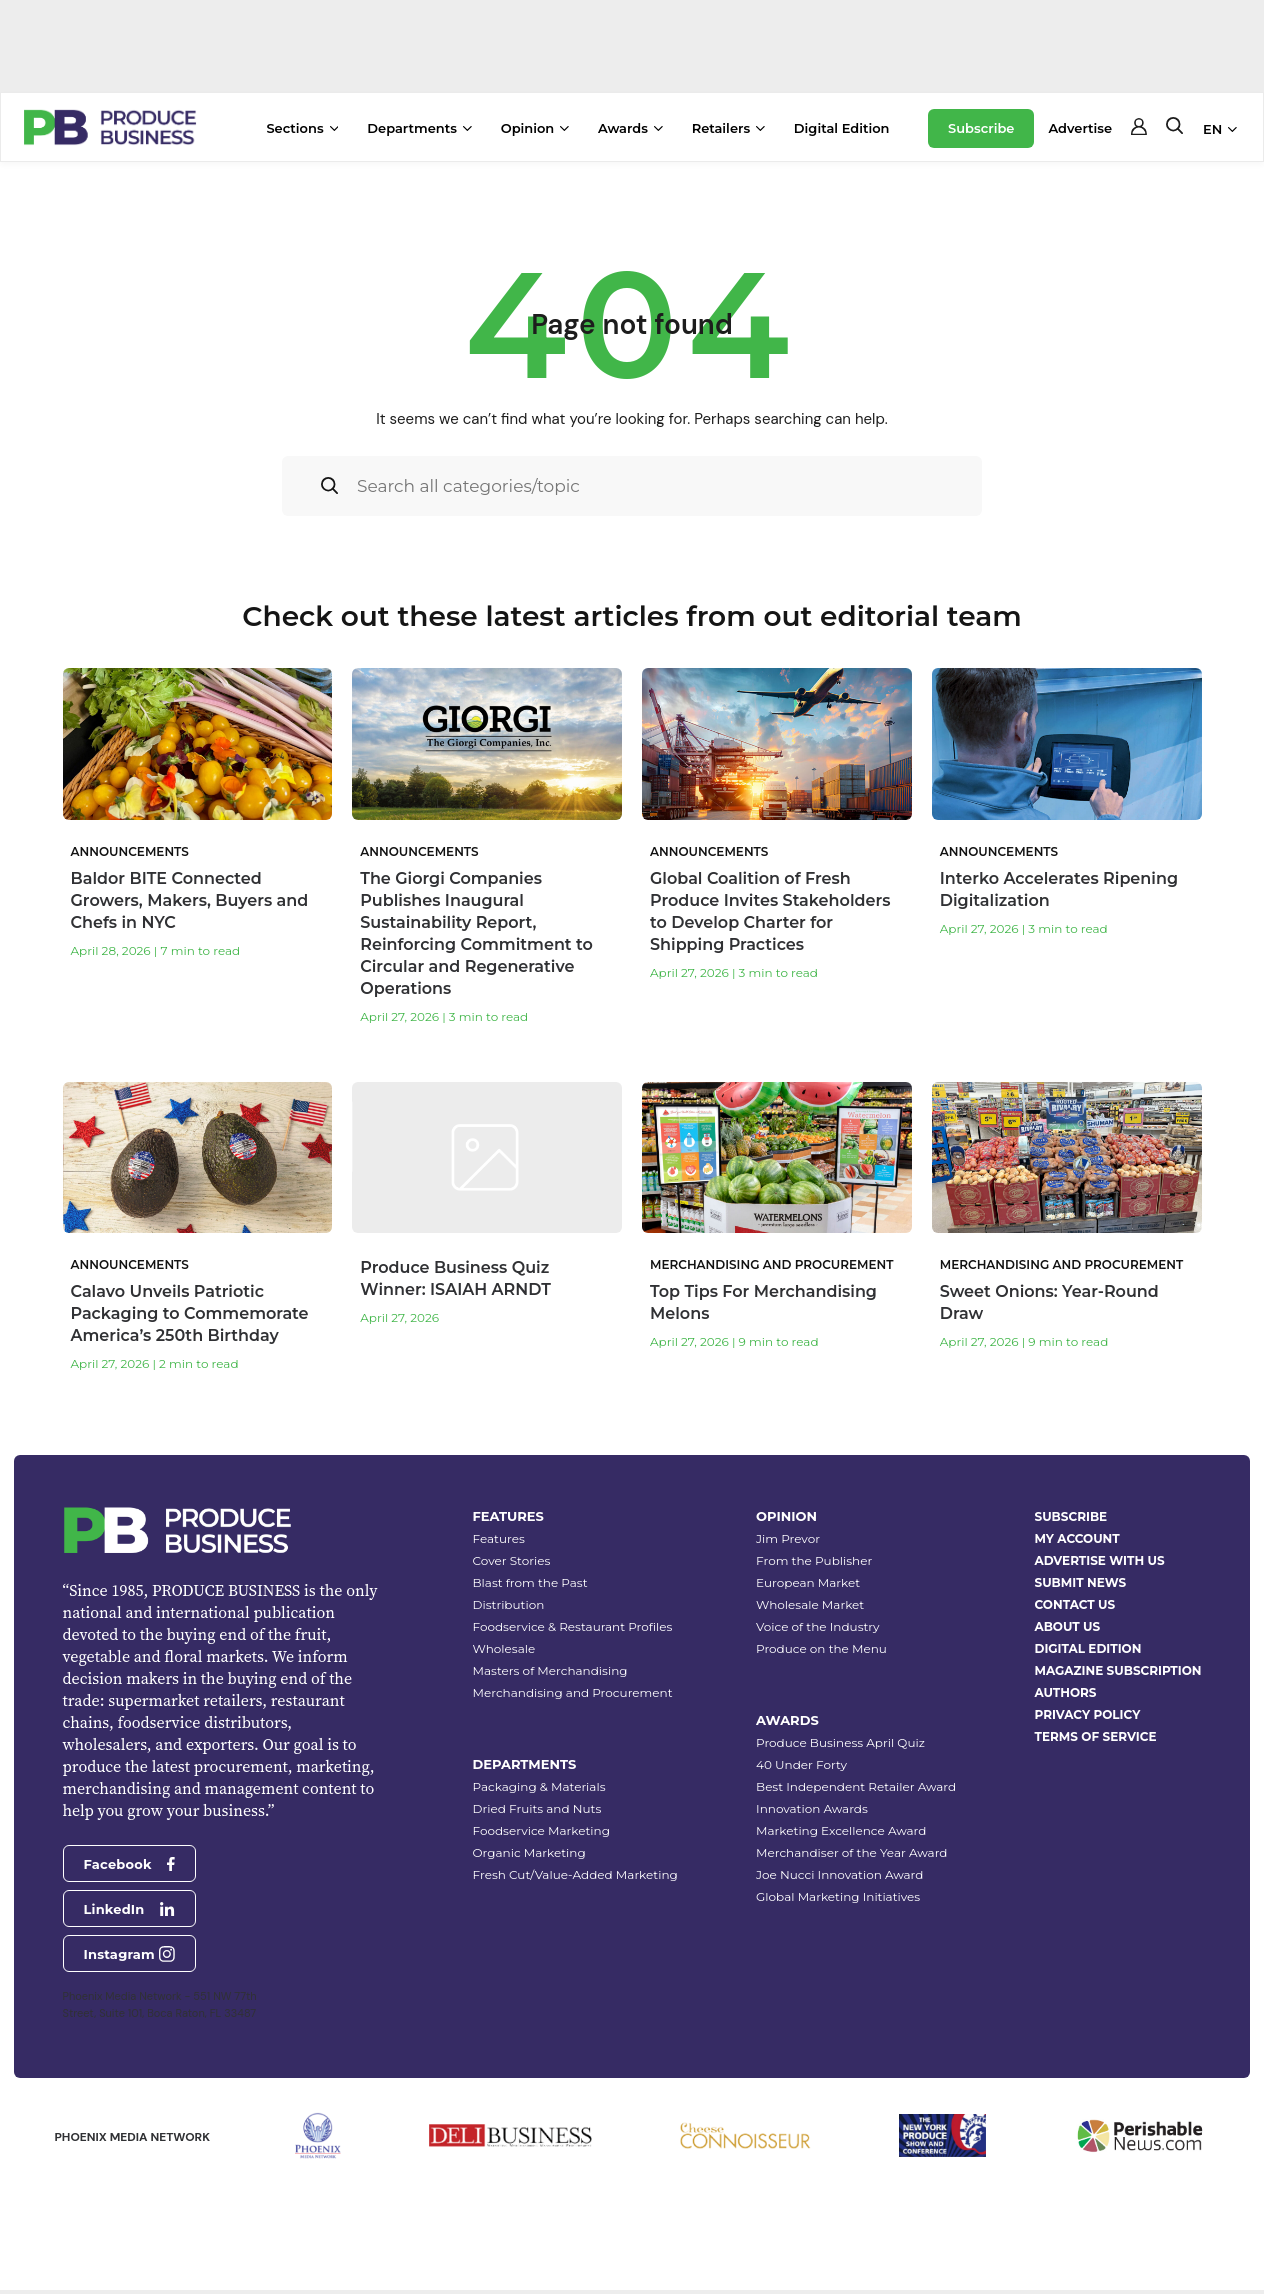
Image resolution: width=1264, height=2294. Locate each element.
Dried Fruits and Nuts (537, 1808)
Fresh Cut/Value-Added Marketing (575, 1874)
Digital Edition (842, 128)
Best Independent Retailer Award (856, 1786)
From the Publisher (814, 1560)
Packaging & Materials (539, 1786)
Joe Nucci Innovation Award (839, 1874)
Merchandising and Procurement (573, 1692)
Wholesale (504, 1648)
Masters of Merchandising (550, 1670)
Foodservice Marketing (541, 1830)
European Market (808, 1582)
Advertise (1080, 128)
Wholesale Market (810, 1604)
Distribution (509, 1604)
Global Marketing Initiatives (838, 1896)
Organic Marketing (529, 1852)
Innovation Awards (812, 1808)
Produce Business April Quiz (840, 1742)
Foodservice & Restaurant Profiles (573, 1626)
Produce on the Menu (821, 1648)
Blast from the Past (530, 1582)
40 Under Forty (801, 1764)
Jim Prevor (788, 1538)
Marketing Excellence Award (841, 1830)
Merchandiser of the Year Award (851, 1852)
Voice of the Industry (818, 1626)
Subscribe (981, 128)
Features (499, 1538)
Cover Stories (512, 1560)
